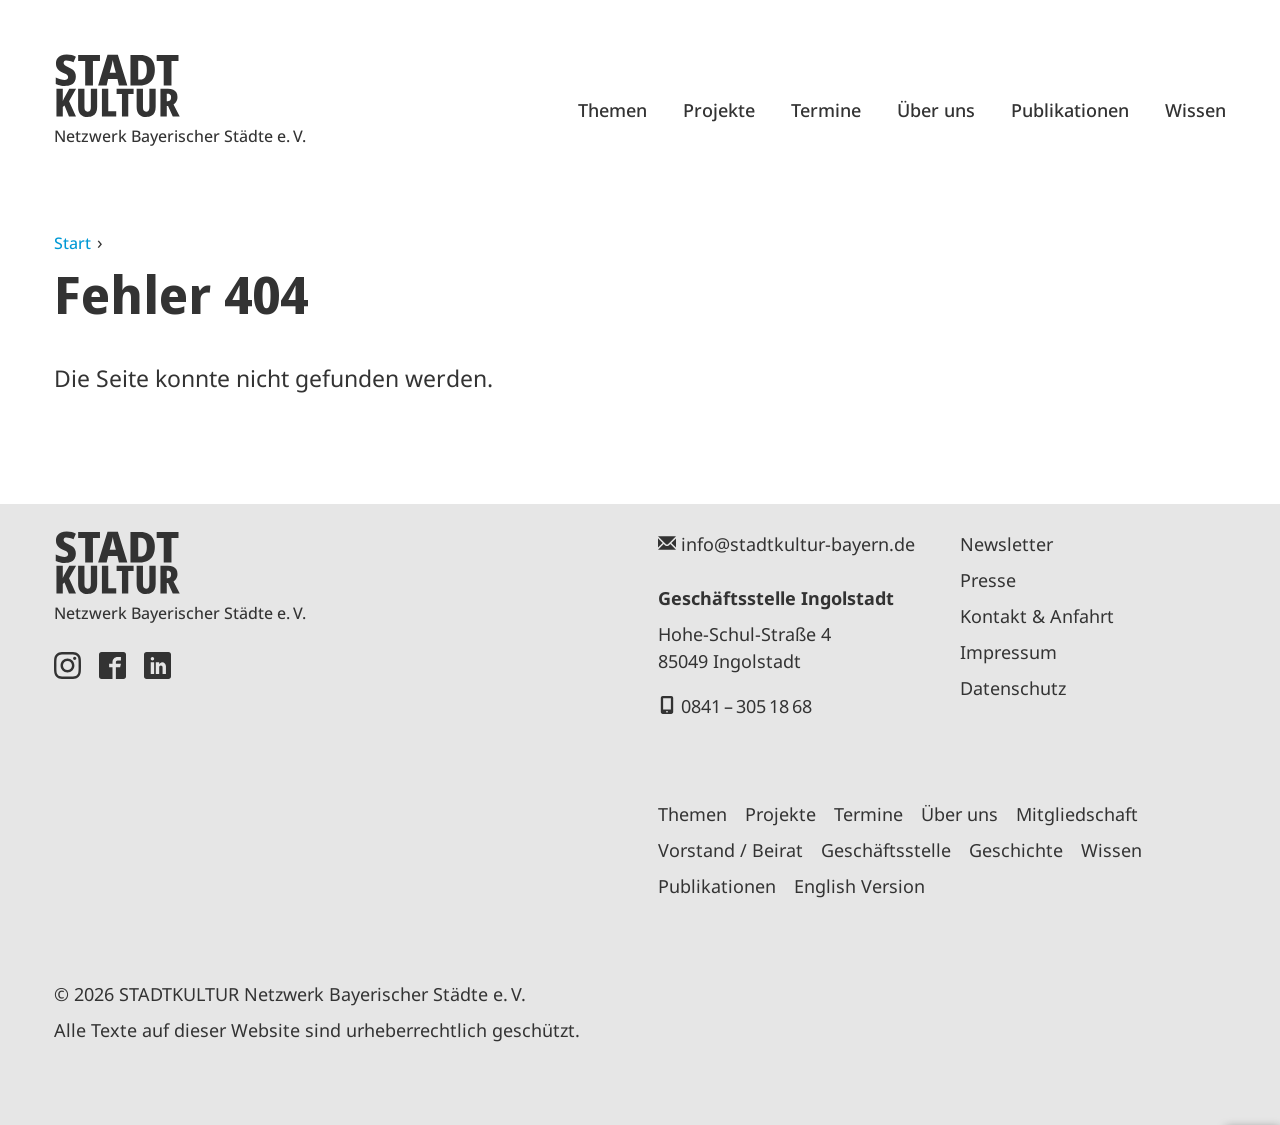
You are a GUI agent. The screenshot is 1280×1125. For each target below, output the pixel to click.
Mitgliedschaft (1077, 814)
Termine (826, 110)
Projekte (719, 110)
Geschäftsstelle (886, 850)
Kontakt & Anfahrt (1037, 616)
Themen (612, 110)
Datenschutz (1013, 688)
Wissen (1195, 110)
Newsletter (1006, 544)
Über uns (936, 110)
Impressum (1008, 652)
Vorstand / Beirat (730, 850)
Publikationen (1070, 110)
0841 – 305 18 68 (746, 706)
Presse (988, 580)
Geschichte (1016, 850)
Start (72, 243)
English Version (859, 886)
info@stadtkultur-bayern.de (798, 544)
